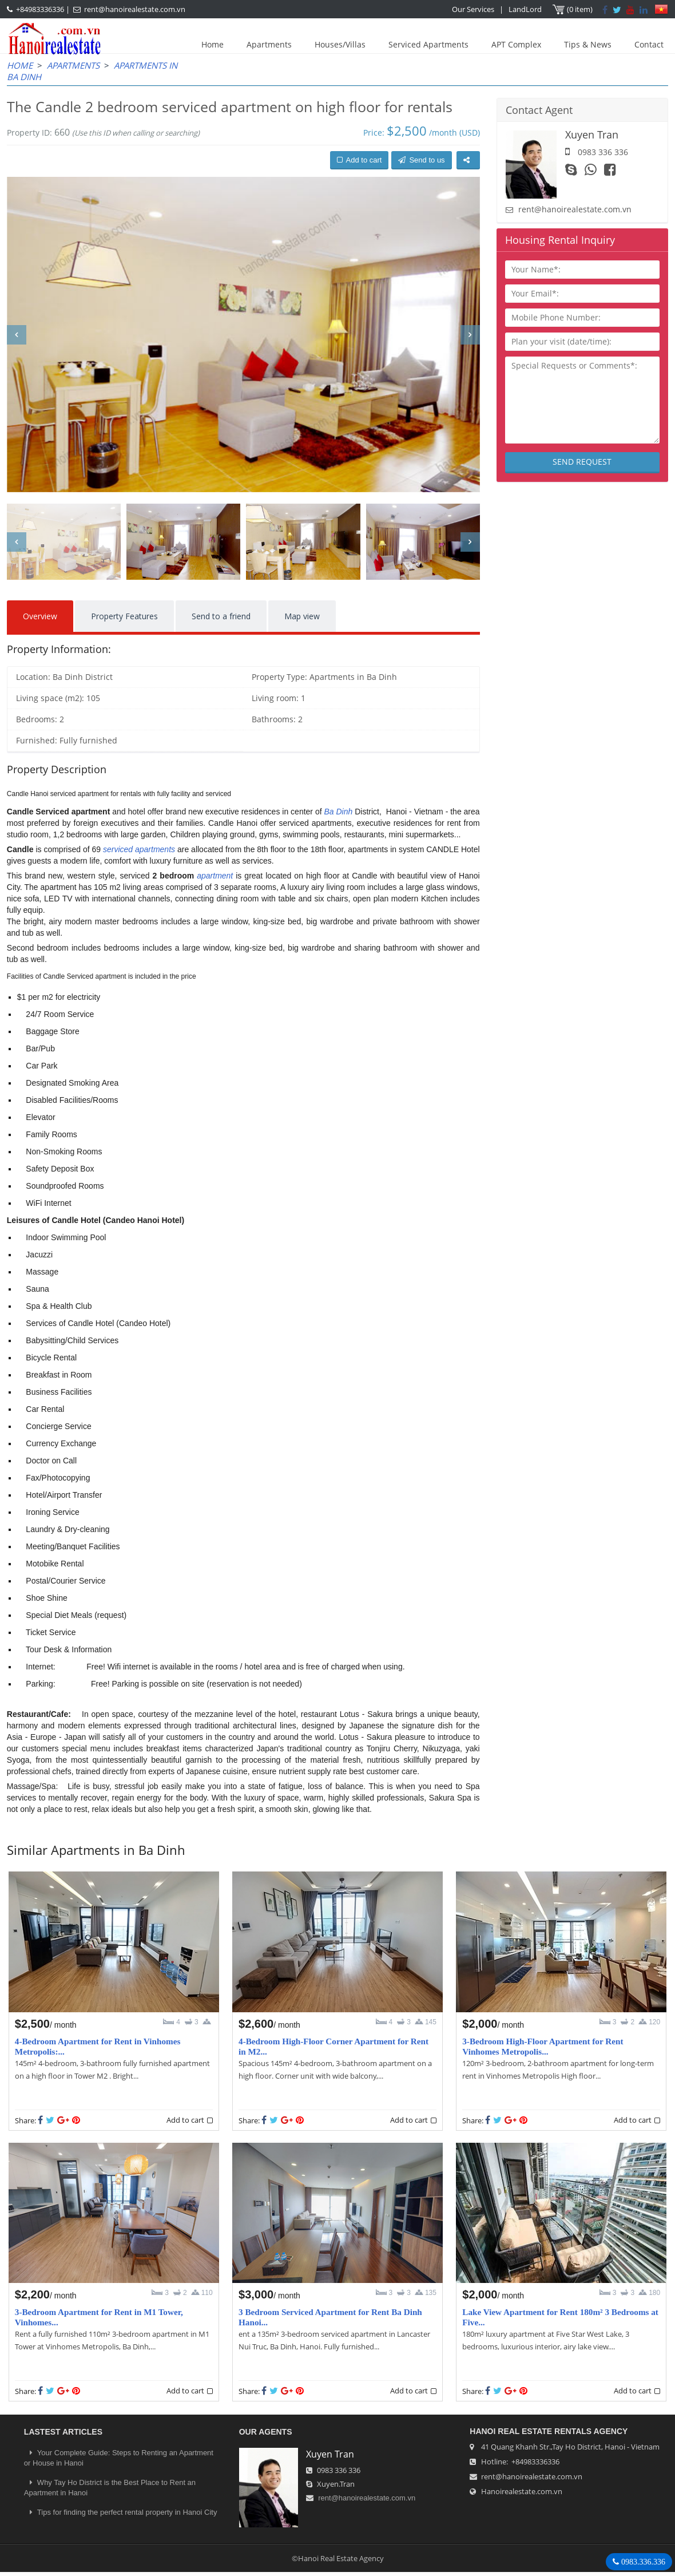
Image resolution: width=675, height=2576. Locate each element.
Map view (302, 616)
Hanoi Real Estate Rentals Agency (549, 2431)
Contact (649, 44)
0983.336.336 (642, 2562)
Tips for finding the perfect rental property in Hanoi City (120, 2512)
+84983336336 (40, 9)
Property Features (124, 616)
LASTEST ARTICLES (63, 2431)
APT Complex (516, 44)
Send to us (421, 160)
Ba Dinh (338, 811)
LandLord (525, 9)
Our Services (473, 9)
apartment (215, 875)
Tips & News (588, 44)
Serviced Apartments (428, 44)
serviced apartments (139, 849)
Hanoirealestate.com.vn (521, 2491)
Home (212, 44)
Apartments (269, 44)
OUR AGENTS (265, 2431)
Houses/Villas (340, 44)
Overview (40, 616)
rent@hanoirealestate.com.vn (134, 9)
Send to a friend (221, 616)
